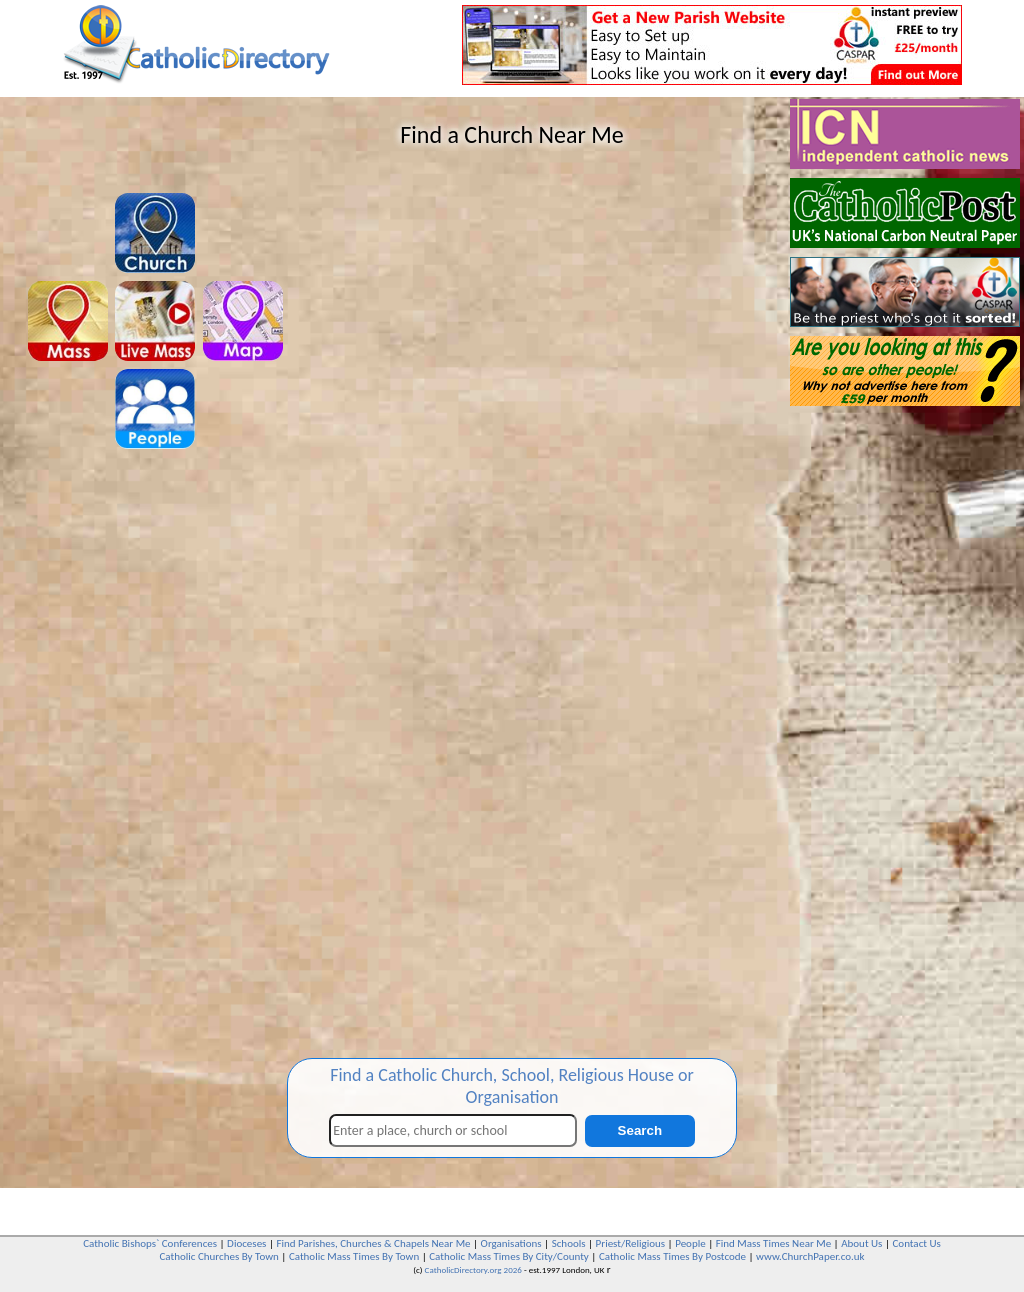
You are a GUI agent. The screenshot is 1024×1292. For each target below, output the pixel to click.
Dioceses (246, 1243)
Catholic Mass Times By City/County (509, 1256)
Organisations (511, 1243)
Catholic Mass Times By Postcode (672, 1256)
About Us (861, 1243)
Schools (569, 1243)
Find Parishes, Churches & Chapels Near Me (373, 1243)
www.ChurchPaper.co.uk (810, 1256)
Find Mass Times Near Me (773, 1243)
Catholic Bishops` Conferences (150, 1243)
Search (640, 1130)
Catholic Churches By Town (218, 1256)
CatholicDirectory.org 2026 (473, 1269)
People (690, 1243)
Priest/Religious (631, 1243)
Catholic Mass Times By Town (354, 1256)
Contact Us (916, 1243)
